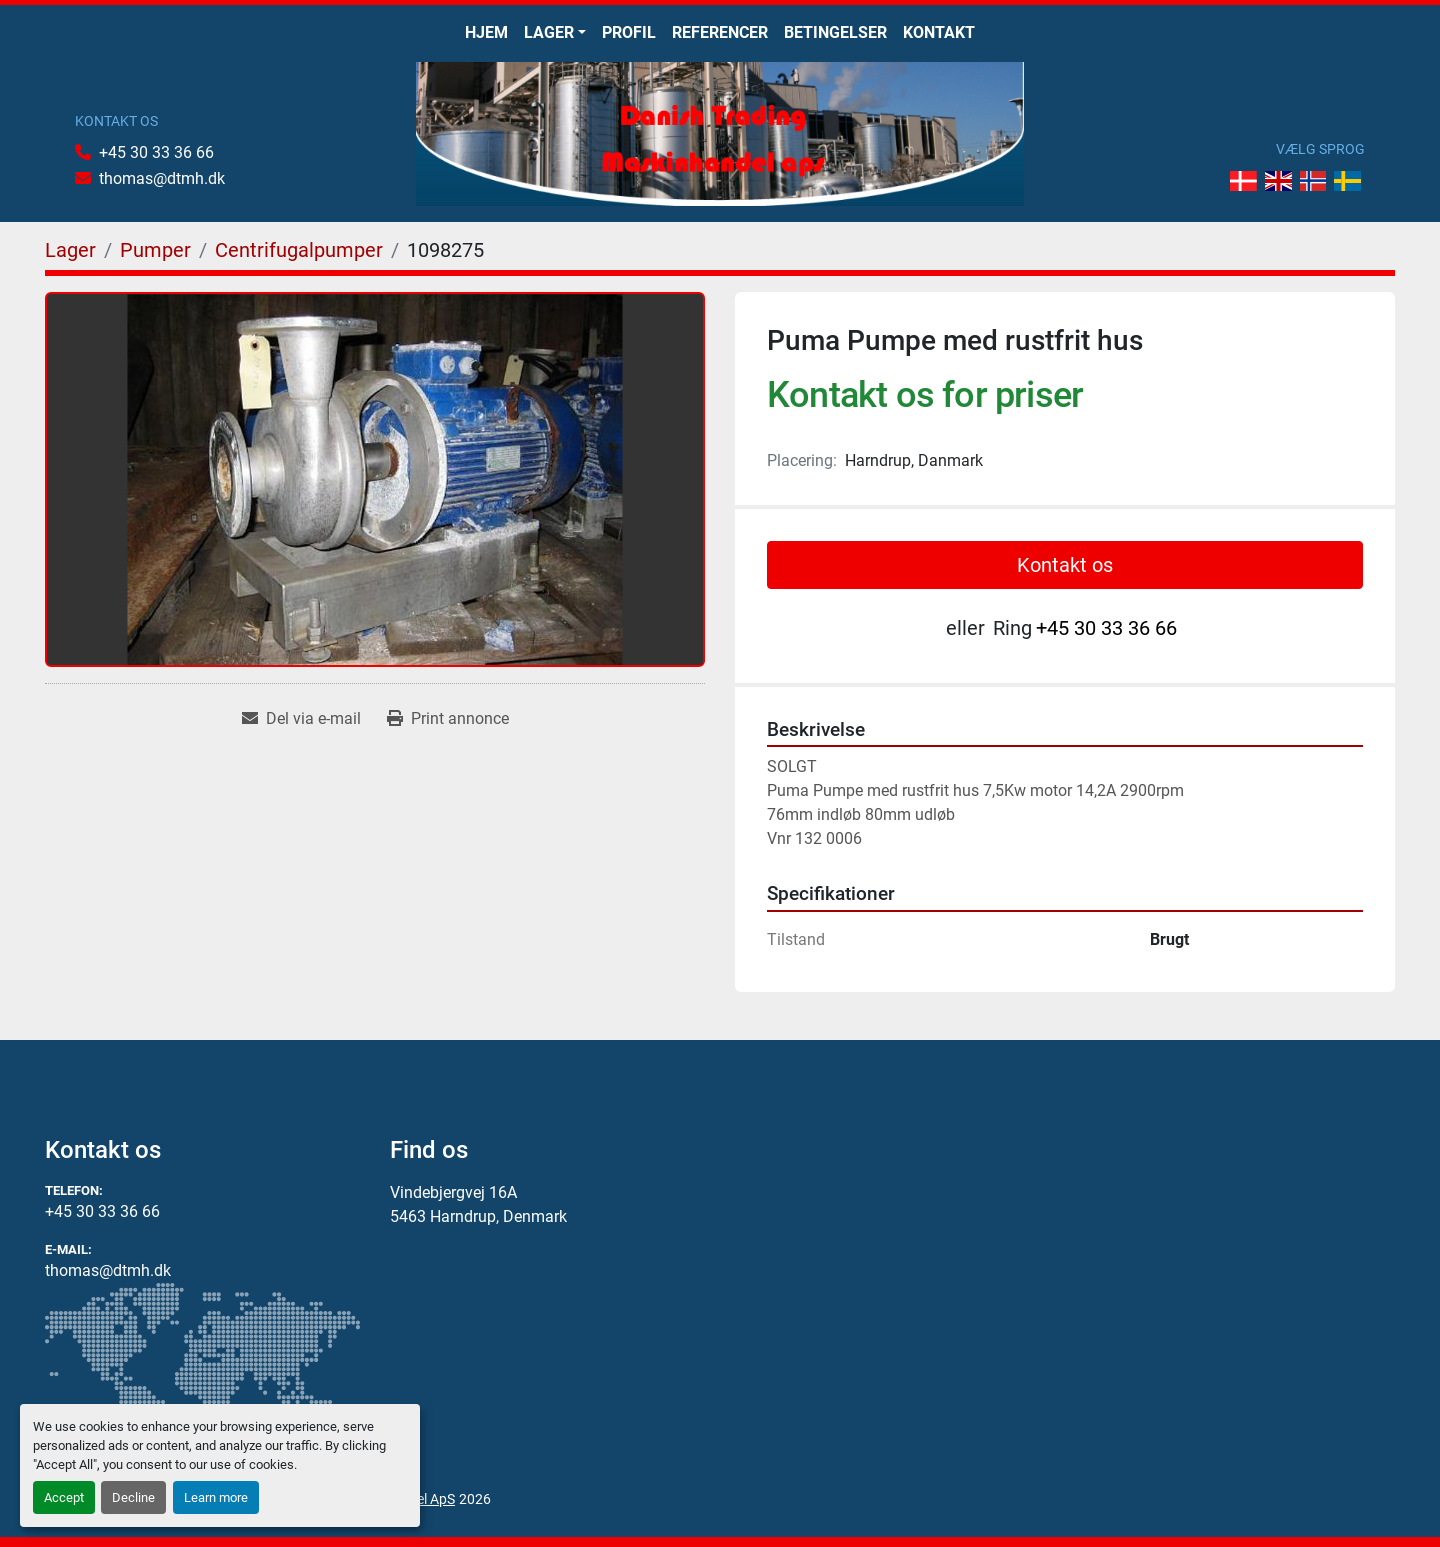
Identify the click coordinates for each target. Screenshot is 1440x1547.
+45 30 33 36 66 (156, 152)
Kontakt (939, 32)
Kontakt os (1065, 565)
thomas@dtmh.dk (162, 178)
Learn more (216, 1497)
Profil (629, 32)
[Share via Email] (301, 719)
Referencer (720, 32)
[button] (555, 33)
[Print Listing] (448, 719)
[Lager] (70, 250)
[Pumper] (155, 250)
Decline (133, 1497)
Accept (64, 1497)
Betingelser (835, 32)
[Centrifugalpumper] (299, 250)
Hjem (486, 32)
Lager (549, 32)
